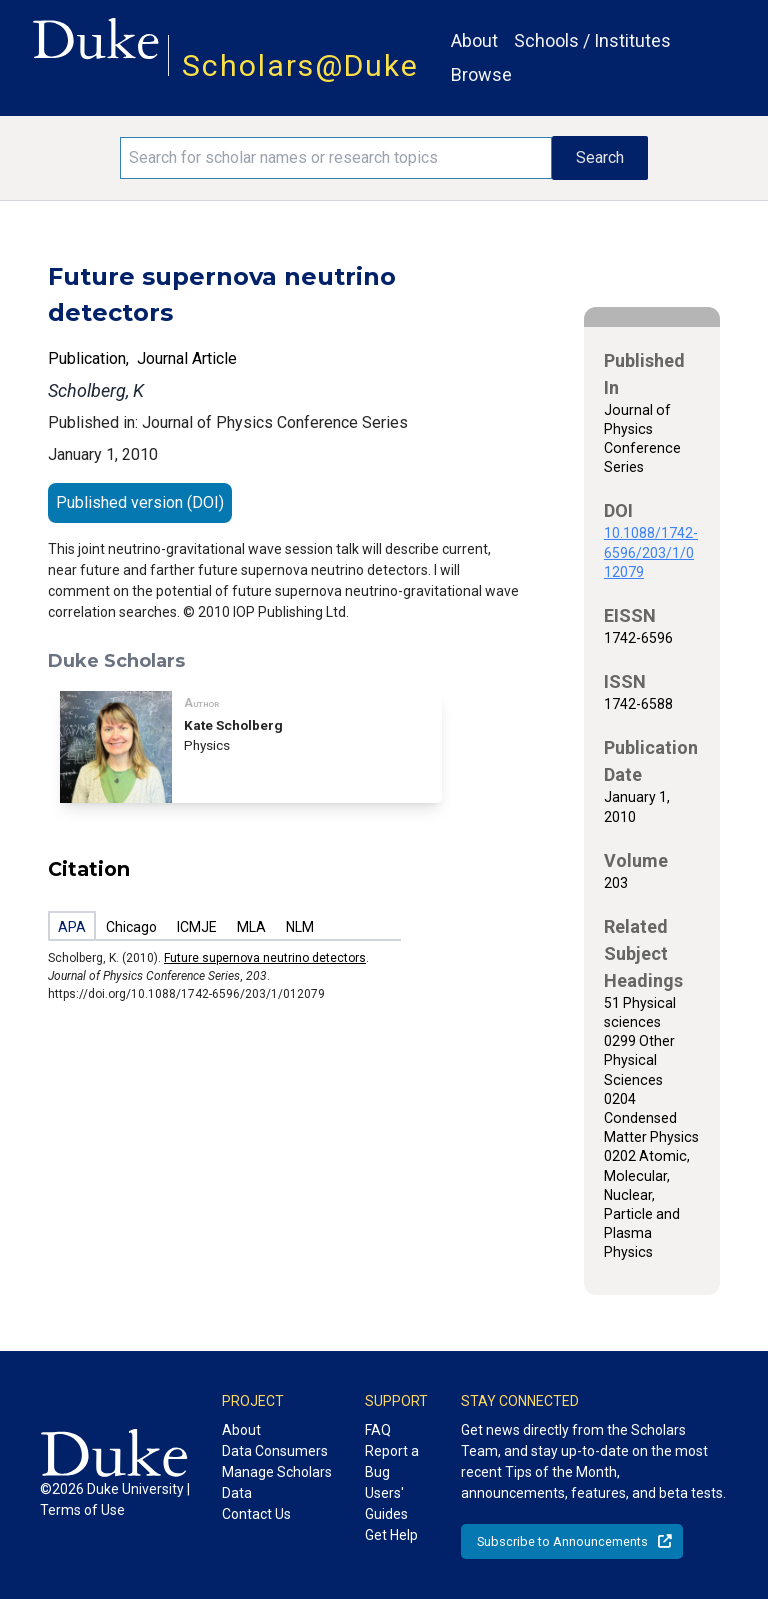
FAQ (378, 1430)
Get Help (391, 1535)
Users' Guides (386, 1503)
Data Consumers (275, 1451)
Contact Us (256, 1514)
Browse (481, 74)
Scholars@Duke (300, 65)
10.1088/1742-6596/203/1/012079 (651, 552)
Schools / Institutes (592, 40)
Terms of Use (82, 1510)
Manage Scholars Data (277, 1482)
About (474, 40)
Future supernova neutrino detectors (265, 958)
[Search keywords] (336, 158)
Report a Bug (392, 1461)
